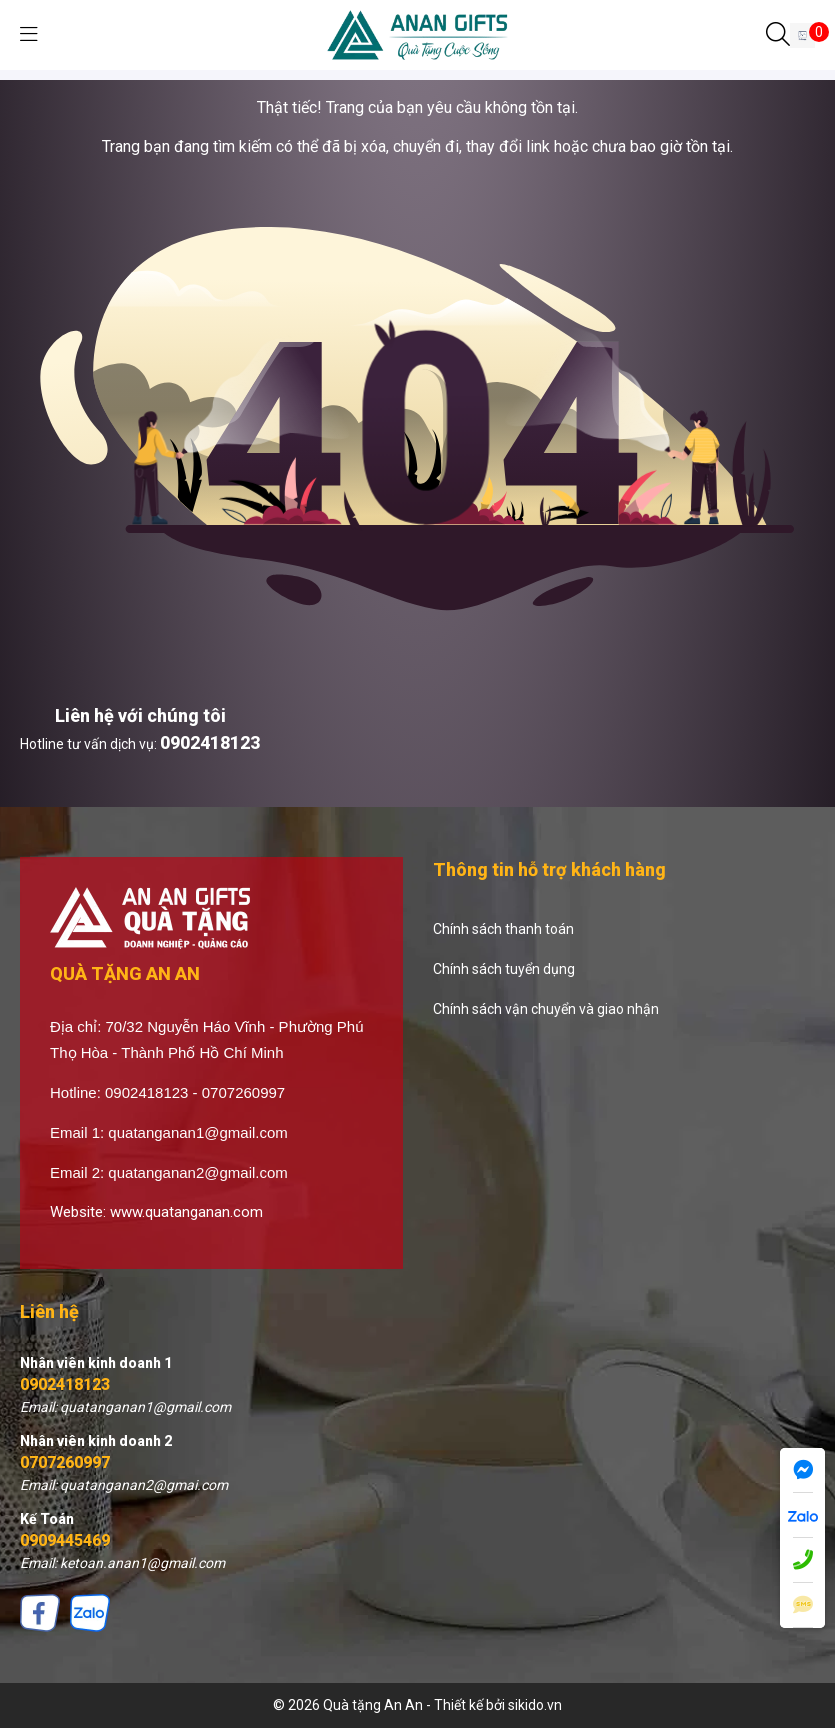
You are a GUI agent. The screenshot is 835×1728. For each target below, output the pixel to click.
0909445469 (65, 1540)
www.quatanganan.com (186, 1212)
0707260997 (65, 1462)
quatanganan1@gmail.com (198, 1132)
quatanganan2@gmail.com (198, 1172)
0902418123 (210, 742)
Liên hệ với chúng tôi (140, 715)
